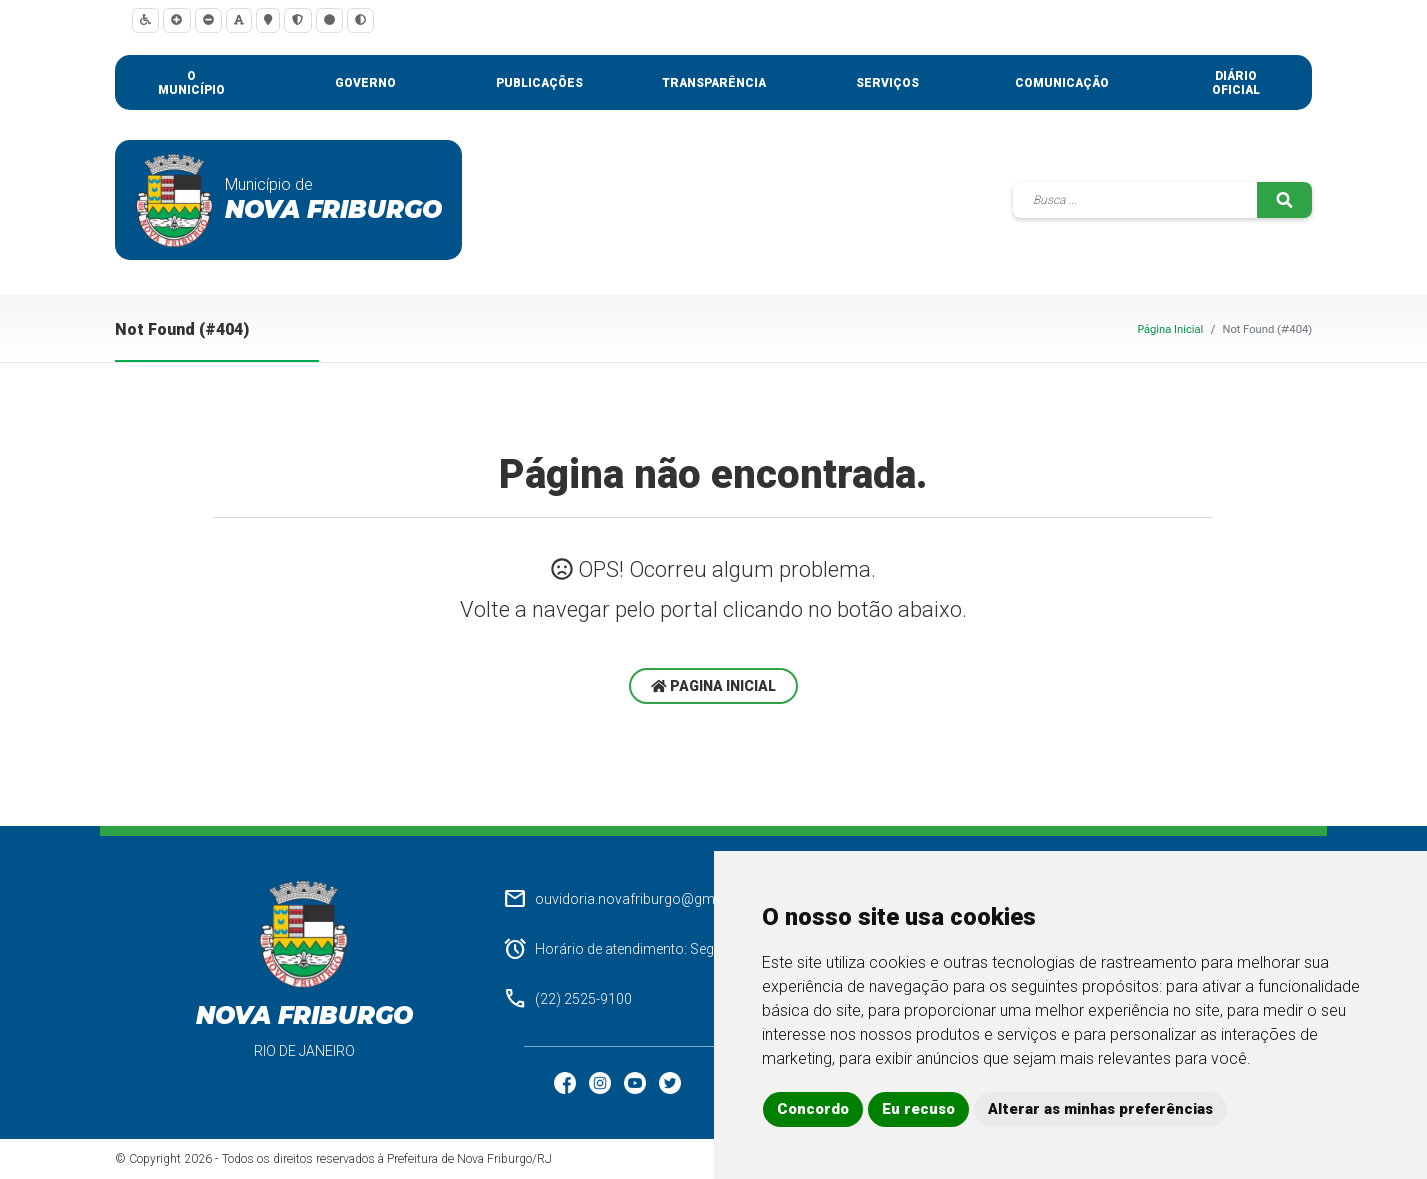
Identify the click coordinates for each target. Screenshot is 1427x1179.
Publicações (539, 83)
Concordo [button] (813, 1109)
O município (191, 83)
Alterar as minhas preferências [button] (1100, 1109)
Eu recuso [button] (918, 1109)
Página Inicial (1170, 329)
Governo (365, 83)
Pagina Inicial (713, 686)
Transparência (714, 83)
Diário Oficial (1236, 83)
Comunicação (1062, 83)
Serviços (887, 83)
